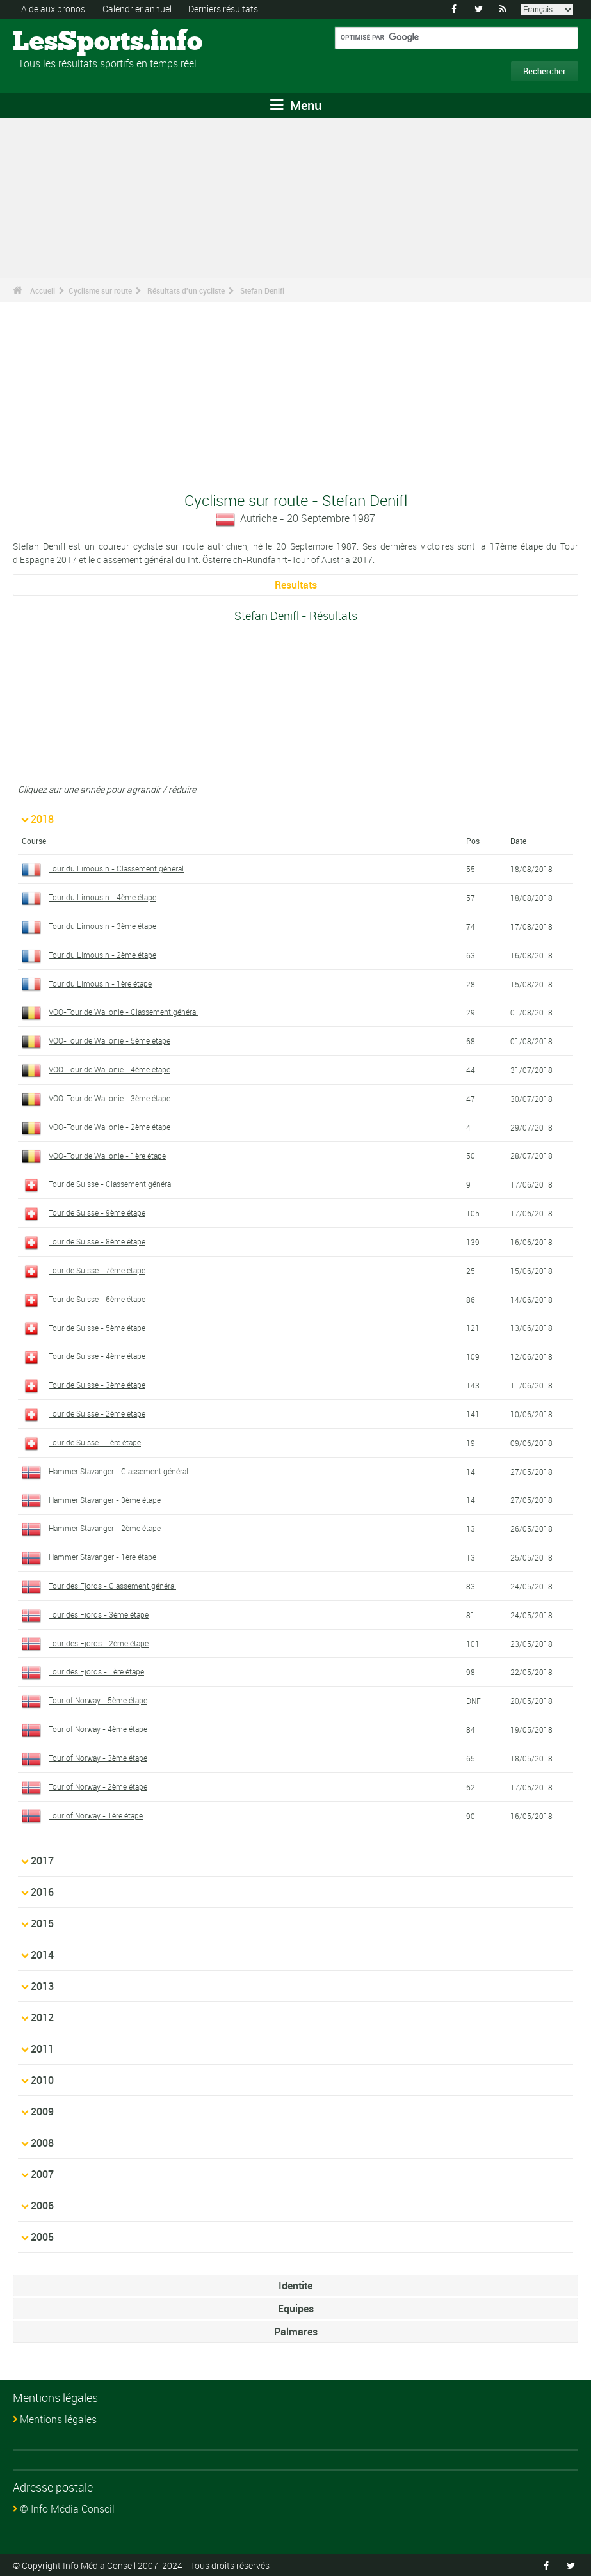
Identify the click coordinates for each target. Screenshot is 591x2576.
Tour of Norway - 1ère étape (96, 1814)
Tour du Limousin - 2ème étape (102, 954)
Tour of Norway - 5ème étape (98, 1700)
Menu (295, 105)
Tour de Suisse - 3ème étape (97, 1384)
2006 (42, 2205)
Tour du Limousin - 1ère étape (100, 983)
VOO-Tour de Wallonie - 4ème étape (109, 1069)
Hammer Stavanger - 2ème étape (105, 1528)
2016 (42, 1892)
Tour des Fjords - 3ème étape (99, 1614)
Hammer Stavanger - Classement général (118, 1470)
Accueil (42, 290)
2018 (42, 819)
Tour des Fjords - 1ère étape (96, 1671)
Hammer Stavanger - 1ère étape (102, 1557)
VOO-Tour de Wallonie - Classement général (123, 1011)
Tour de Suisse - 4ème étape (97, 1356)
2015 (42, 1923)
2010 (42, 2080)
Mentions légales (58, 2419)
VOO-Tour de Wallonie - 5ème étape (109, 1040)
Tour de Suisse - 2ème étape (97, 1413)
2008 (42, 2143)
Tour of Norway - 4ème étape (98, 1729)
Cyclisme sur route (100, 290)
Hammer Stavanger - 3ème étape (105, 1499)
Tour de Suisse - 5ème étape (97, 1327)
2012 (42, 2017)
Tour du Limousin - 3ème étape (102, 925)
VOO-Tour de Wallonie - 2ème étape (109, 1126)
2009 (42, 2111)
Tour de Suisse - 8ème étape (97, 1241)
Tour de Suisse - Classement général (111, 1184)
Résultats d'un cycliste (186, 290)
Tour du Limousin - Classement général (116, 868)
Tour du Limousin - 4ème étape (102, 897)
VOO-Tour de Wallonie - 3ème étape (109, 1097)
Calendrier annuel (137, 9)
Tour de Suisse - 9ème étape (97, 1212)
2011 (42, 2049)
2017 (42, 1861)
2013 (42, 1986)
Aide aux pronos (53, 9)
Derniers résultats (223, 9)
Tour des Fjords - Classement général (112, 1585)
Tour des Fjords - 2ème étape (99, 1642)
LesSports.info (61, 41)
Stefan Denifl (262, 290)
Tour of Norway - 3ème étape (98, 1757)
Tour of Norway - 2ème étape (98, 1786)
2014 (42, 1955)
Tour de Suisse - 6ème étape (97, 1298)
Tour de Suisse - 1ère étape (95, 1441)
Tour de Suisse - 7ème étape (97, 1269)
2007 (42, 2174)
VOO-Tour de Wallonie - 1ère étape (107, 1155)
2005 (42, 2237)
